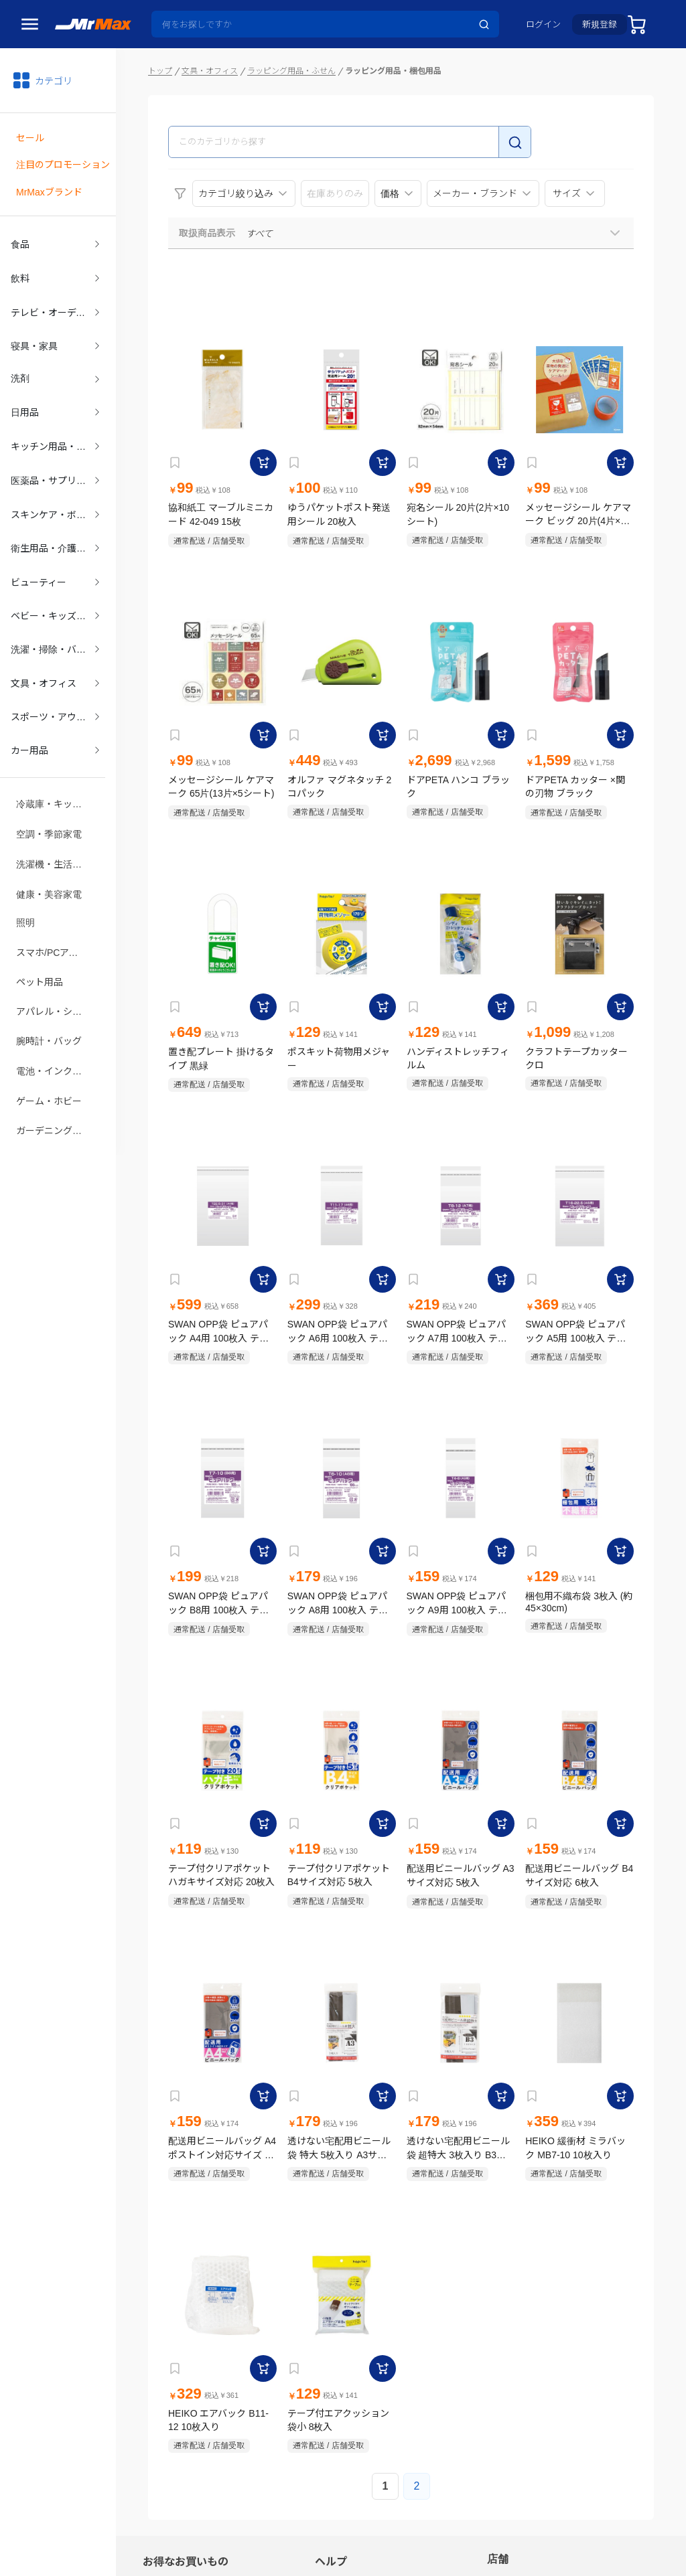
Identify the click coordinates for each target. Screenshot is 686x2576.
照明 (25, 884)
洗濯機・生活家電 (53, 828)
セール (30, 136)
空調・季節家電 (49, 800)
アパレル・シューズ (58, 968)
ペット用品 (39, 940)
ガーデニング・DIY (56, 1081)
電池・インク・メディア (58, 1025)
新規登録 (599, 24)
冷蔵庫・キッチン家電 (58, 772)
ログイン (543, 24)
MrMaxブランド (49, 186)
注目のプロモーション (63, 161)
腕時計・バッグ (49, 996)
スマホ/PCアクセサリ (58, 912)
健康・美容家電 (49, 856)
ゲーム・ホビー (49, 1053)
